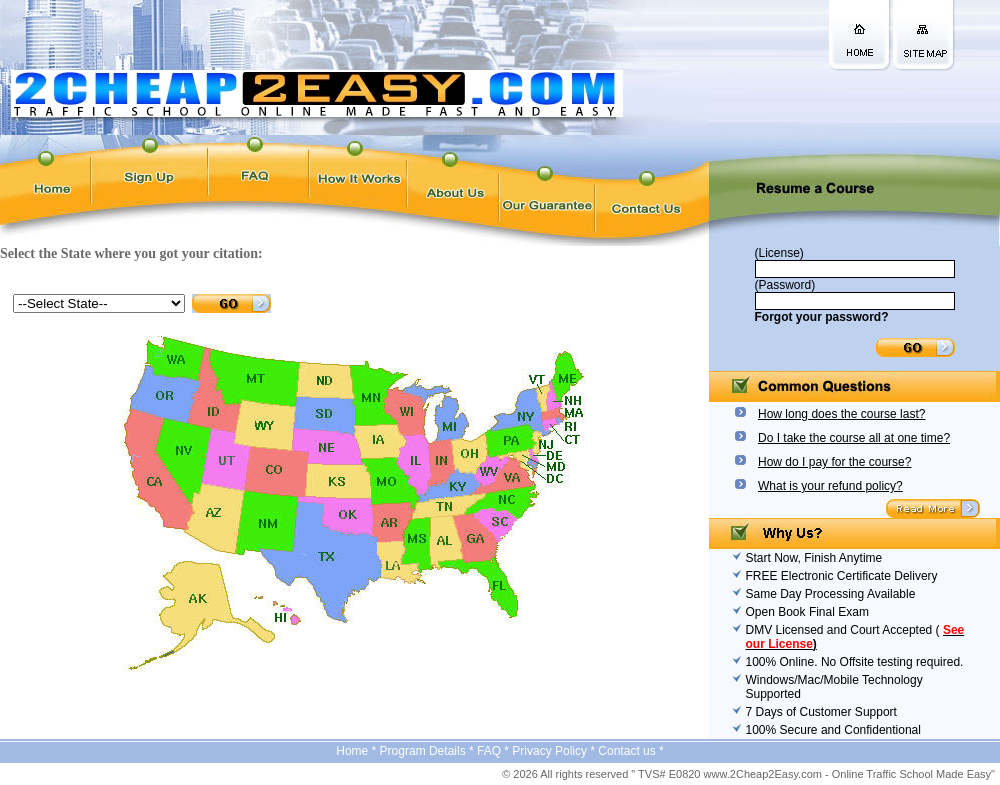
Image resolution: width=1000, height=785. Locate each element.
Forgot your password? (822, 317)
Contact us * (630, 751)
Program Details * (428, 751)
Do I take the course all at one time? (854, 438)
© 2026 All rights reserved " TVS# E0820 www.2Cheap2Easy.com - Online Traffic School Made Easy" (748, 774)
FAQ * (494, 751)
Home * (357, 751)
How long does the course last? (841, 414)
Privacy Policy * (555, 751)
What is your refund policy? (830, 486)
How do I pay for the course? (834, 462)
